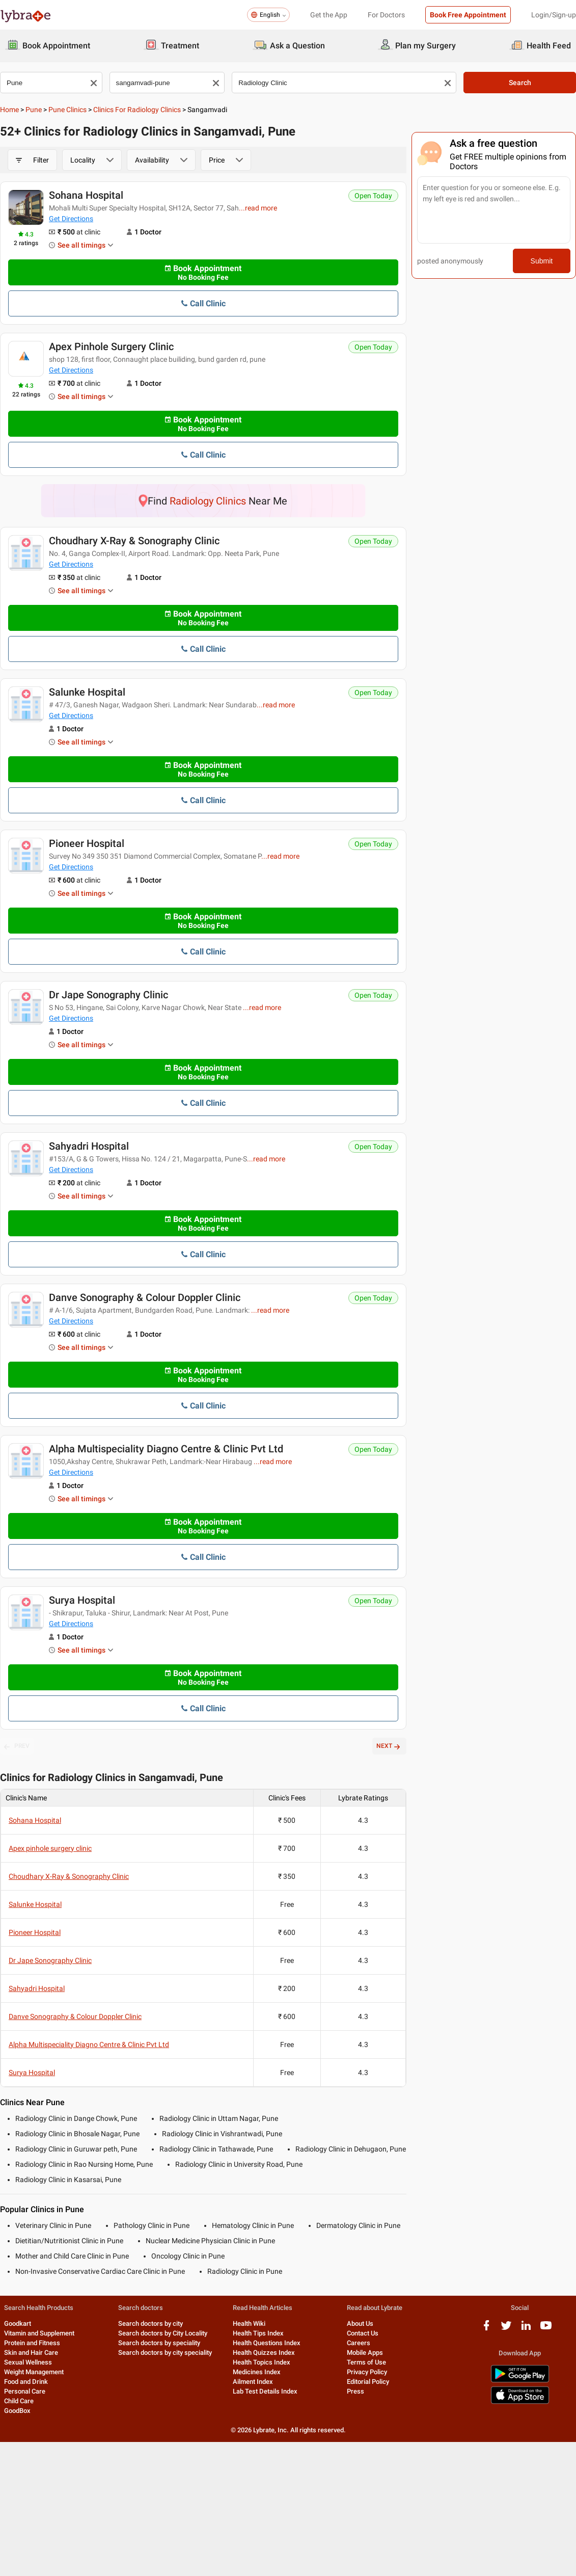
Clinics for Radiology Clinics (137, 109)
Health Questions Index (266, 2343)
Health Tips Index (258, 2333)
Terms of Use (366, 2362)
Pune (33, 109)
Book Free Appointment (468, 15)
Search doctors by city (150, 2323)
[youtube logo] (546, 2329)
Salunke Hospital (87, 692)
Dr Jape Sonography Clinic (108, 995)
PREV (17, 1746)
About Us (360, 2323)
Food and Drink (26, 2381)
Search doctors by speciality (159, 2343)
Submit (542, 261)
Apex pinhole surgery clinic (111, 346)
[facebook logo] (486, 2329)
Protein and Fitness (32, 2343)
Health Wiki (249, 2323)
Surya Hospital (82, 1600)
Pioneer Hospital (86, 843)
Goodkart (17, 2323)
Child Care (19, 2401)
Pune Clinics (67, 109)
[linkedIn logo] (526, 2329)
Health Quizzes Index (264, 2352)
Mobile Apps (365, 2352)
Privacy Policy (367, 2372)
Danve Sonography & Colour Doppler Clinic (144, 1297)
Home (9, 109)
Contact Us (362, 2333)
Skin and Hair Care (31, 2352)
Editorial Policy (368, 2381)
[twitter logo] (506, 2329)
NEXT (389, 1746)
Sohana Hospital (86, 195)
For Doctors (386, 15)
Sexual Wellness (28, 2362)
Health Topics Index (261, 2362)
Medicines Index (257, 2372)
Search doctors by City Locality (162, 2333)
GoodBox (17, 2410)
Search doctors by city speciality (165, 2352)
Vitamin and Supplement (39, 2333)
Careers (358, 2343)
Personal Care (24, 2391)
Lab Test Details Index (265, 2391)
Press (355, 2391)
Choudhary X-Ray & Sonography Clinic (134, 541)
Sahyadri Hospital (89, 1146)
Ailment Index (253, 2381)
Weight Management (34, 2372)
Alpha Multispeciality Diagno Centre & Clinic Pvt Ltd (166, 1449)
